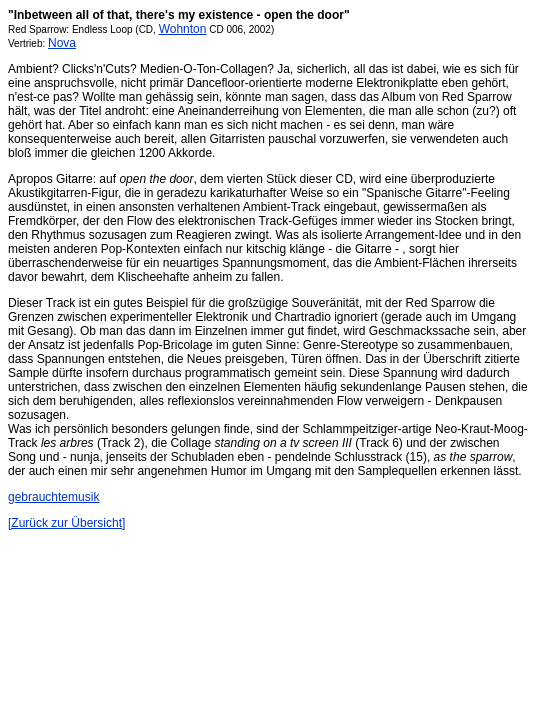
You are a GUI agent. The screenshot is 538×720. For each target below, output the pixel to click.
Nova (62, 43)
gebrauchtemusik (53, 497)
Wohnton (183, 29)
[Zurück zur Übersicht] (66, 523)
